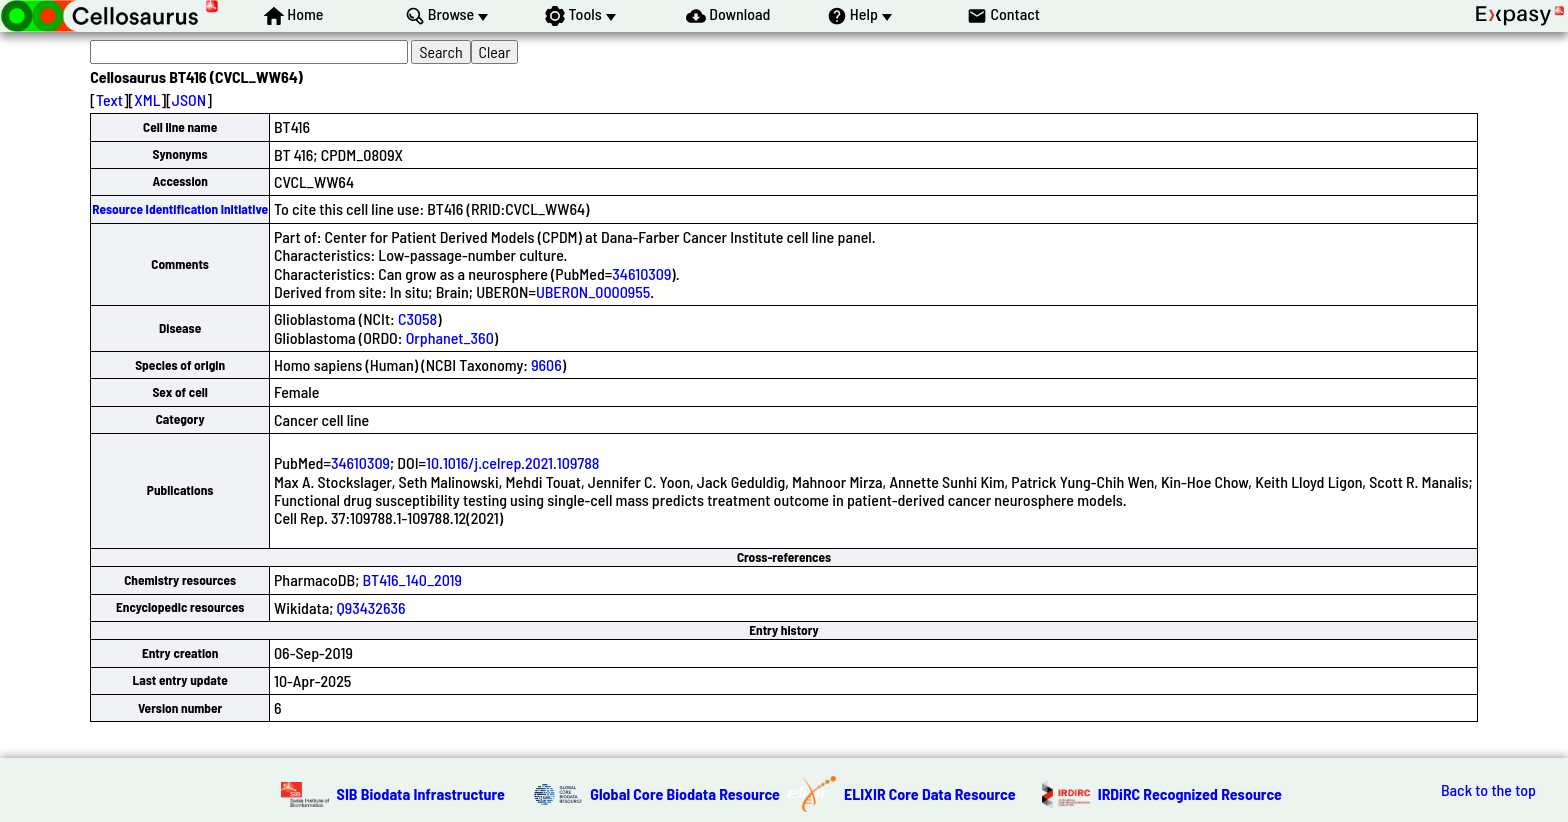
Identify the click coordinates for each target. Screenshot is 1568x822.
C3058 (417, 318)
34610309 (641, 273)
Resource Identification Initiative (180, 209)
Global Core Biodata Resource (685, 793)
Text (109, 99)
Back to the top (1488, 790)
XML (147, 99)
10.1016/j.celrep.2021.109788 (512, 462)
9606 (546, 364)
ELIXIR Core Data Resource (930, 793)
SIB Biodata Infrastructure (421, 793)
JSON (189, 99)
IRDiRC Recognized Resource (1190, 793)
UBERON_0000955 (593, 291)
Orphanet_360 (450, 337)
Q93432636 (371, 607)
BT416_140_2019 (412, 579)
